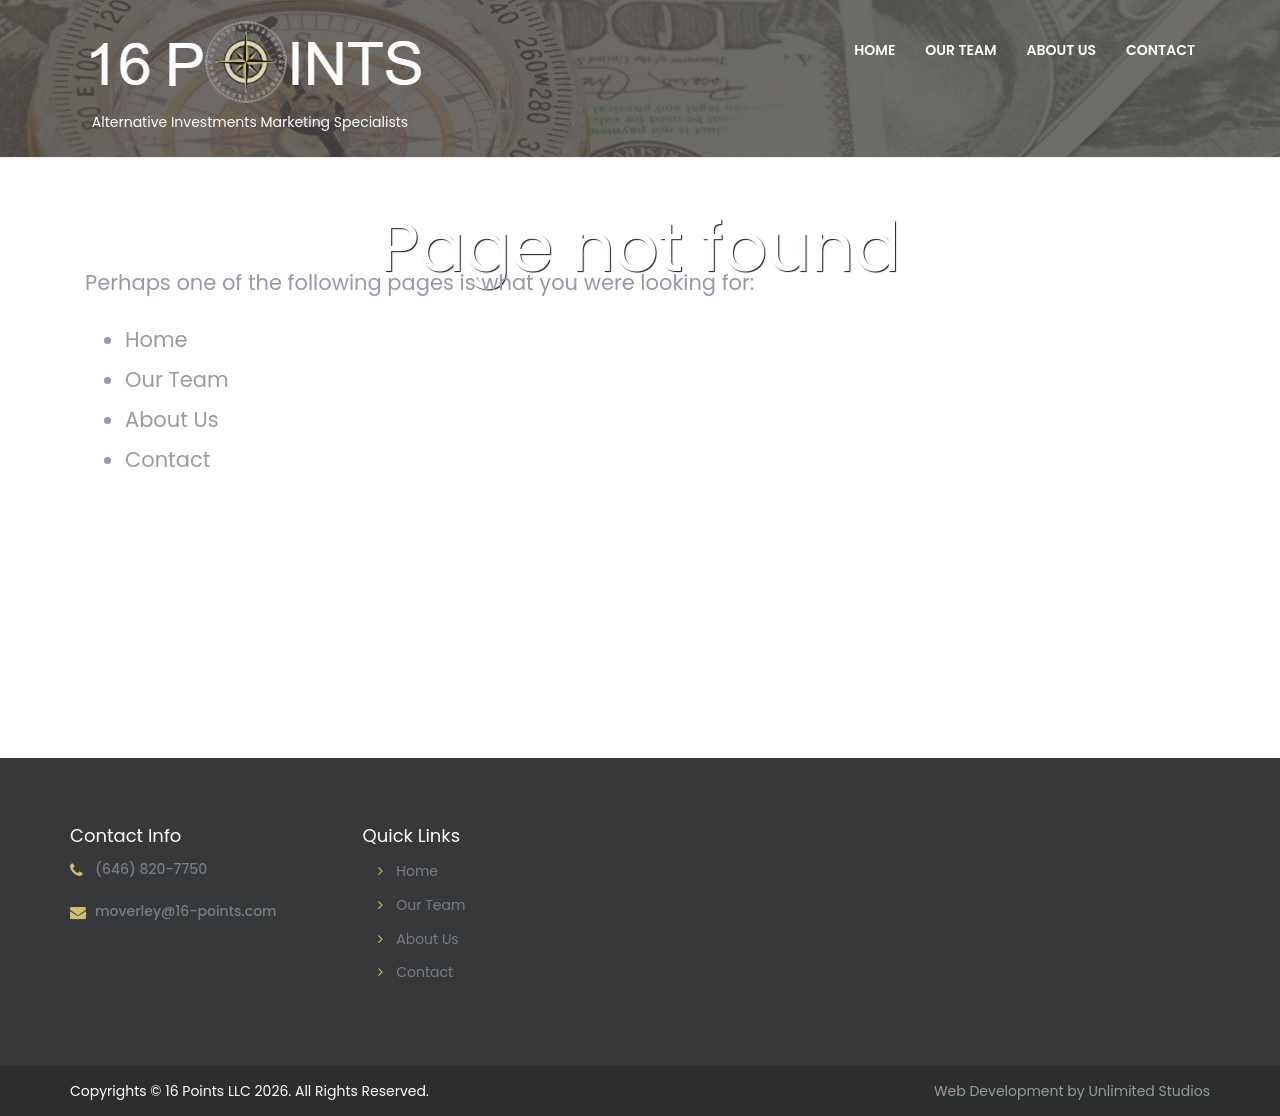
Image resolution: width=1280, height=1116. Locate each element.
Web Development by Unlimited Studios (1072, 1091)
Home (874, 50)
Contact (1160, 50)
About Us (1061, 50)
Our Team (960, 50)
